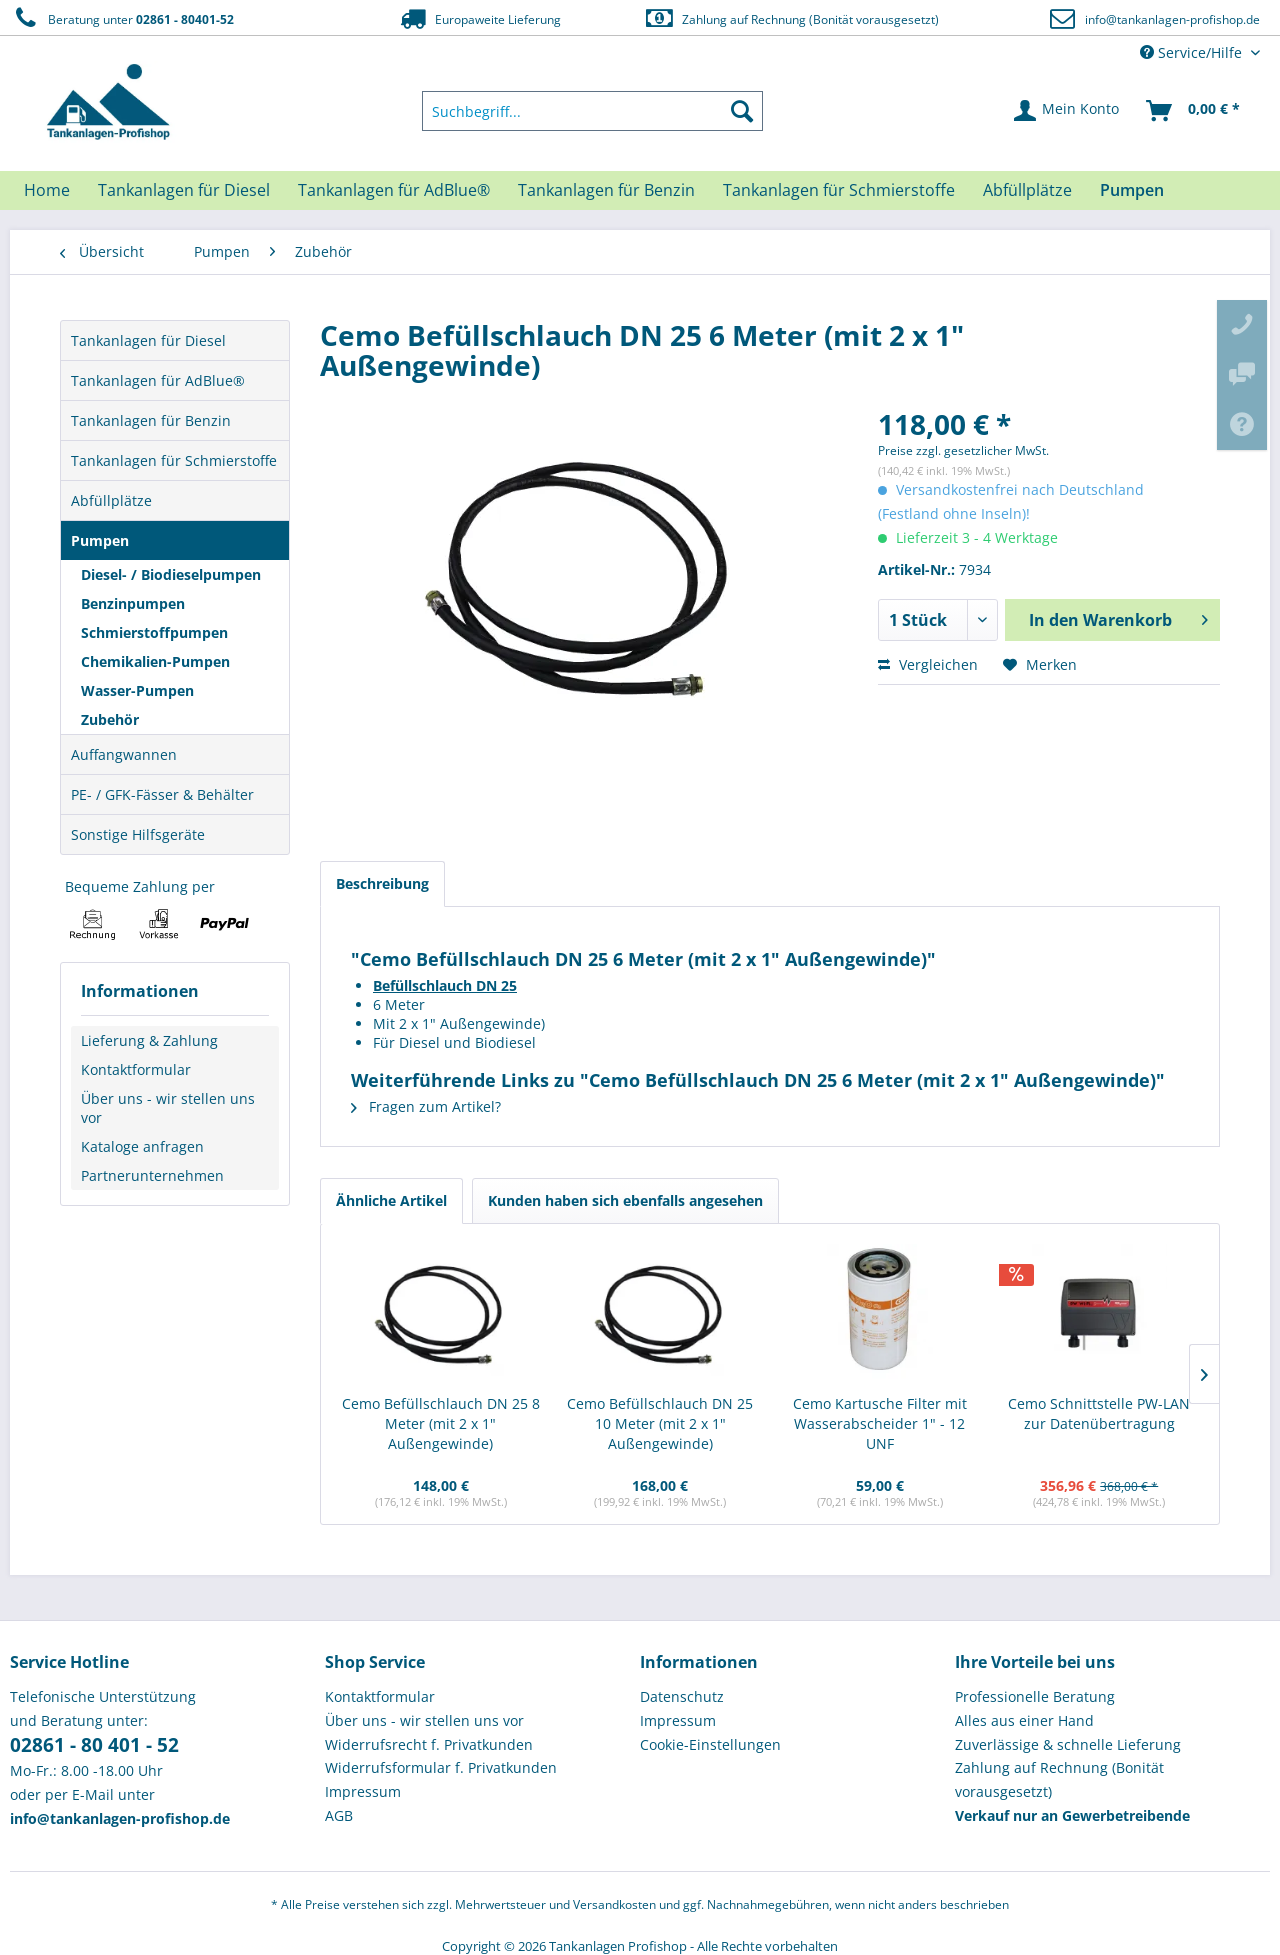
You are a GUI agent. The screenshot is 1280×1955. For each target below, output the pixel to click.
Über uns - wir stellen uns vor (168, 1108)
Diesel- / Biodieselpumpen (171, 574)
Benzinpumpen (133, 603)
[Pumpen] (1132, 190)
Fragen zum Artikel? (426, 1106)
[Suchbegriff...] (593, 111)
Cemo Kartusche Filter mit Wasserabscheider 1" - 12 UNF (880, 1423)
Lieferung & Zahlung (149, 1040)
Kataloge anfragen (142, 1146)
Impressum (363, 1791)
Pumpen (100, 540)
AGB (339, 1815)
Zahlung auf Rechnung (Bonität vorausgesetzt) (791, 18)
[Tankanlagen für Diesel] (184, 190)
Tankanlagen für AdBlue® (158, 380)
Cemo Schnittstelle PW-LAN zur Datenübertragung (1099, 1413)
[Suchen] (742, 111)
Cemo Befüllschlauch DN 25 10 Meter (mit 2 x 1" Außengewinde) (660, 1423)
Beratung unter (122, 18)
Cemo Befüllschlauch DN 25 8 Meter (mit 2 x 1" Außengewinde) (441, 1423)
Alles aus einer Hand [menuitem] (1024, 1720)
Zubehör (110, 719)
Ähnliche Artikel (391, 1200)
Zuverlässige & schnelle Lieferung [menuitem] (1068, 1744)
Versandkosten (614, 1904)
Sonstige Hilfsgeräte (138, 834)
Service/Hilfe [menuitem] (1193, 52)
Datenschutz (682, 1696)
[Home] (47, 190)
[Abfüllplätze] (1027, 190)
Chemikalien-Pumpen (155, 661)
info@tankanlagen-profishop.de (1172, 19)
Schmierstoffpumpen (154, 632)
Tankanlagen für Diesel (148, 340)
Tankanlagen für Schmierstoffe (174, 460)
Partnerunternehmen (152, 1175)
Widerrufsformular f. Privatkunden (441, 1767)
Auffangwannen (124, 754)
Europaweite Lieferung (479, 18)
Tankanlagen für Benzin (151, 420)
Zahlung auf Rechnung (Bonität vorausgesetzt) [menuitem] (1059, 1779)
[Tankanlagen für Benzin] (606, 190)
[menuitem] (593, 111)
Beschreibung (382, 883)
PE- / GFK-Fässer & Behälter (162, 794)
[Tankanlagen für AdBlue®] (394, 190)
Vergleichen (928, 664)
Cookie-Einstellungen (710, 1744)
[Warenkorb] (1194, 111)
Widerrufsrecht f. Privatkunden (429, 1744)
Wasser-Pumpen (137, 690)
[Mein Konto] (1067, 111)
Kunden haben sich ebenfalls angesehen (625, 1200)
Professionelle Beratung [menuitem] (1035, 1696)
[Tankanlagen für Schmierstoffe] (839, 190)
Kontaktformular (136, 1069)
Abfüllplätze (111, 500)
